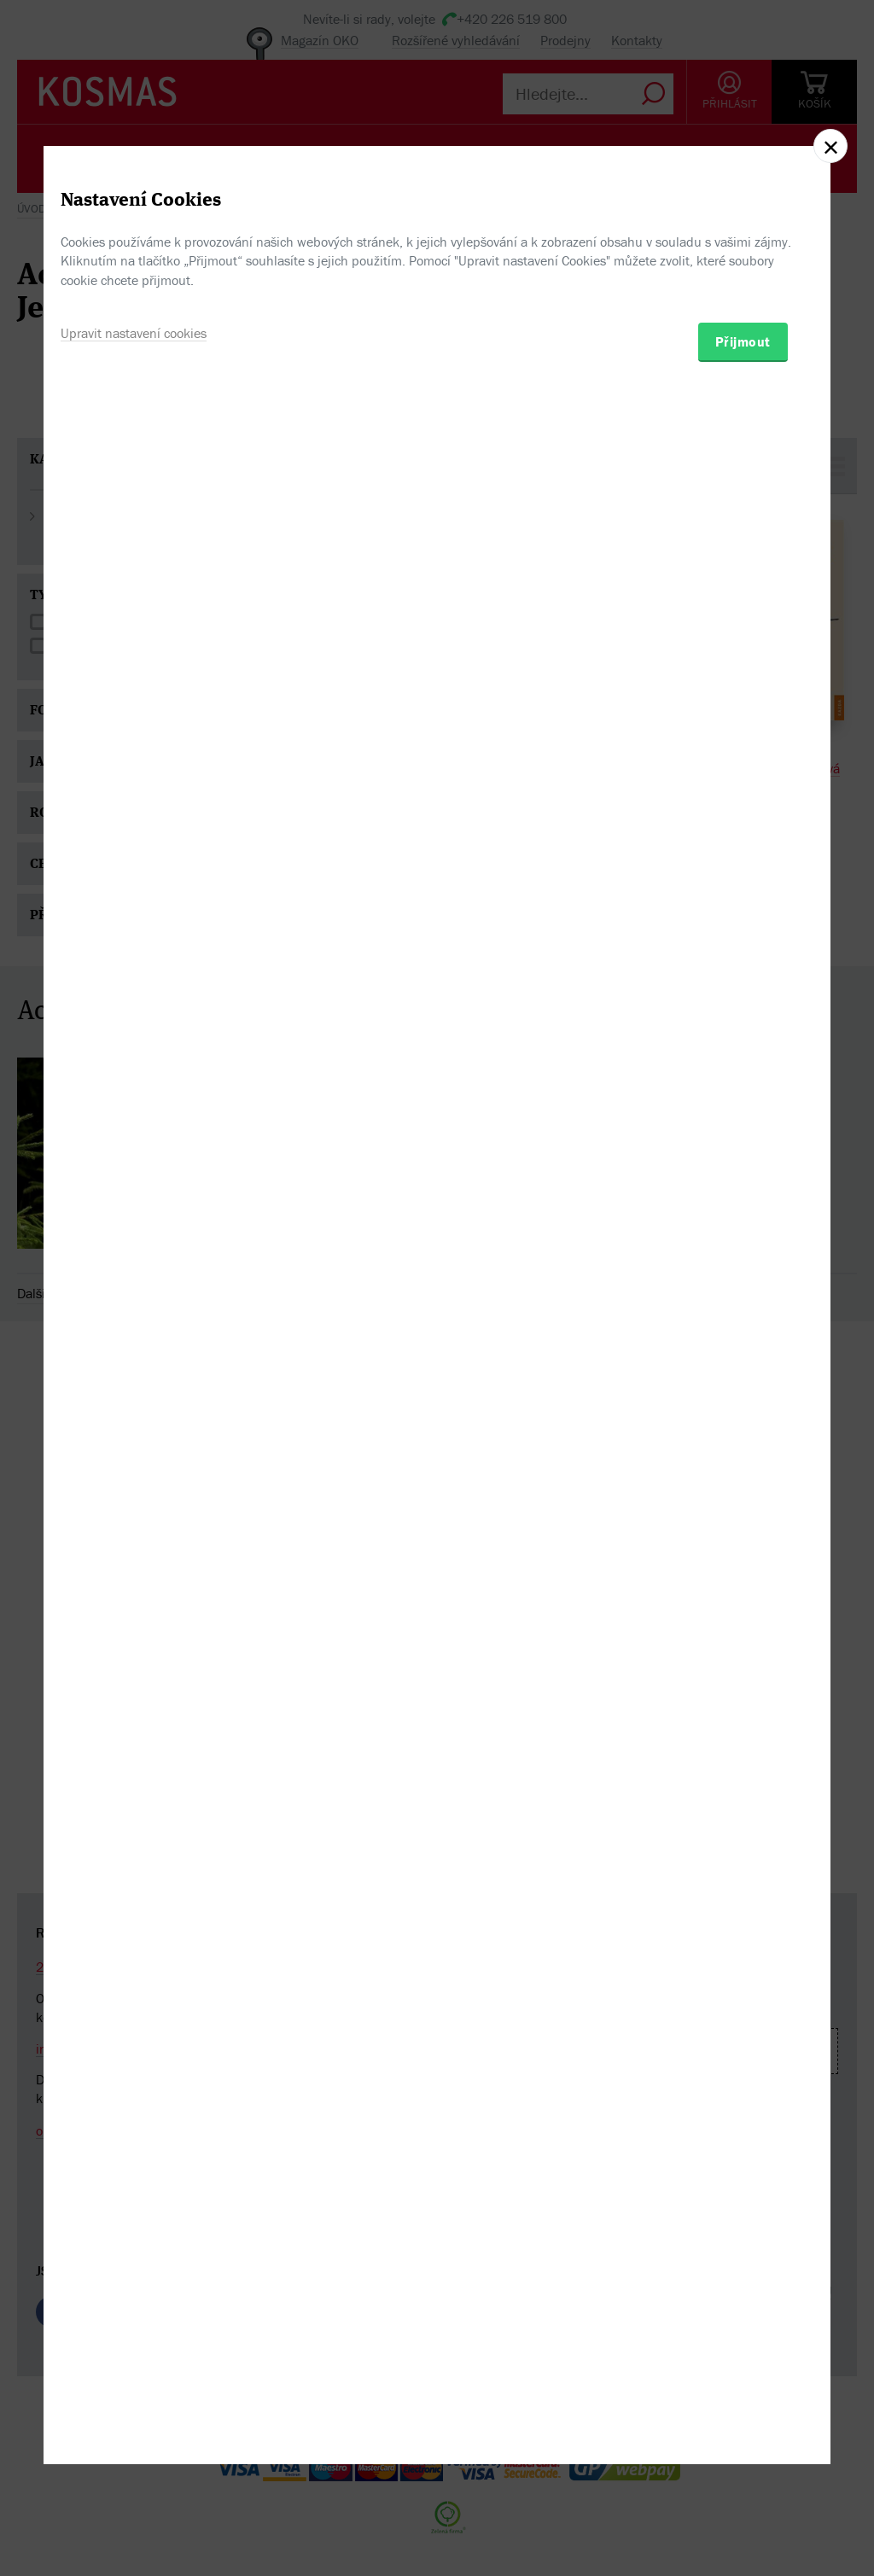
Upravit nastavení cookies (134, 1375)
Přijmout (743, 1384)
